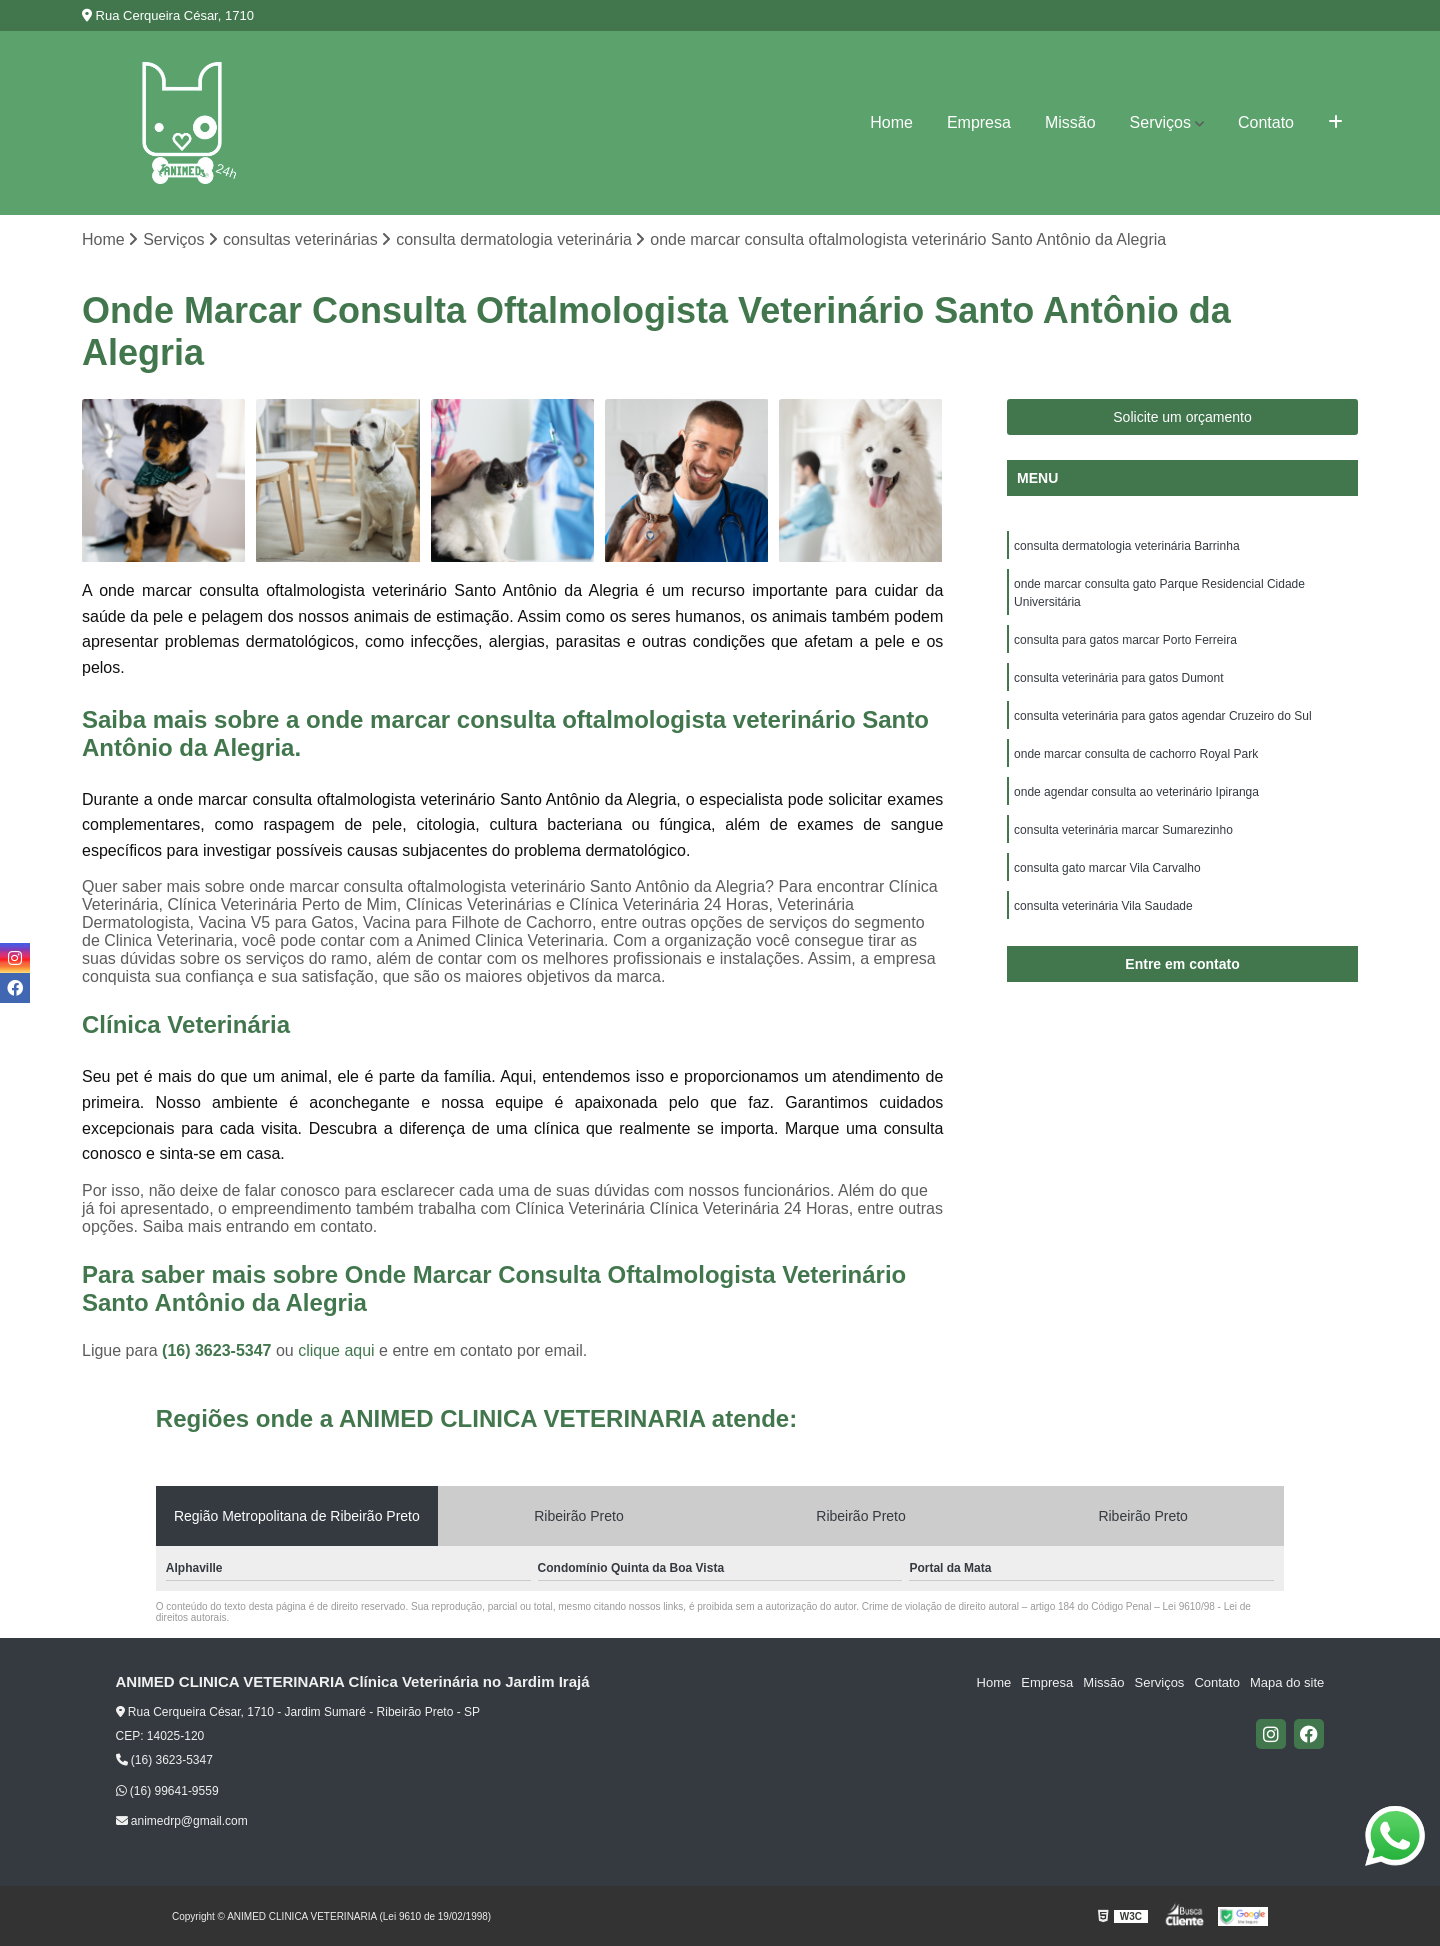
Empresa (979, 122)
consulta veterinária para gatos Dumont (1118, 678)
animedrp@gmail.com (182, 1821)
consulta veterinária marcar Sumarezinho (1123, 830)
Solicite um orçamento (1182, 417)
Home (891, 122)
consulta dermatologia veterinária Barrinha (1126, 546)
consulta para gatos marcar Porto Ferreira (1125, 640)
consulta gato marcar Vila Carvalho (1107, 868)
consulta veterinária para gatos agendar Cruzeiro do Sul (1163, 716)
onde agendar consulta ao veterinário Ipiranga (1136, 792)
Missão (1070, 122)
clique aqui (336, 1350)
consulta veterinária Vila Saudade (1103, 906)
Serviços (1160, 122)
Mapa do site (1287, 1682)
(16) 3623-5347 (219, 1350)
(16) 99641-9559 (167, 1791)
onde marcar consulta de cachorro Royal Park (1136, 754)
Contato (1266, 122)
